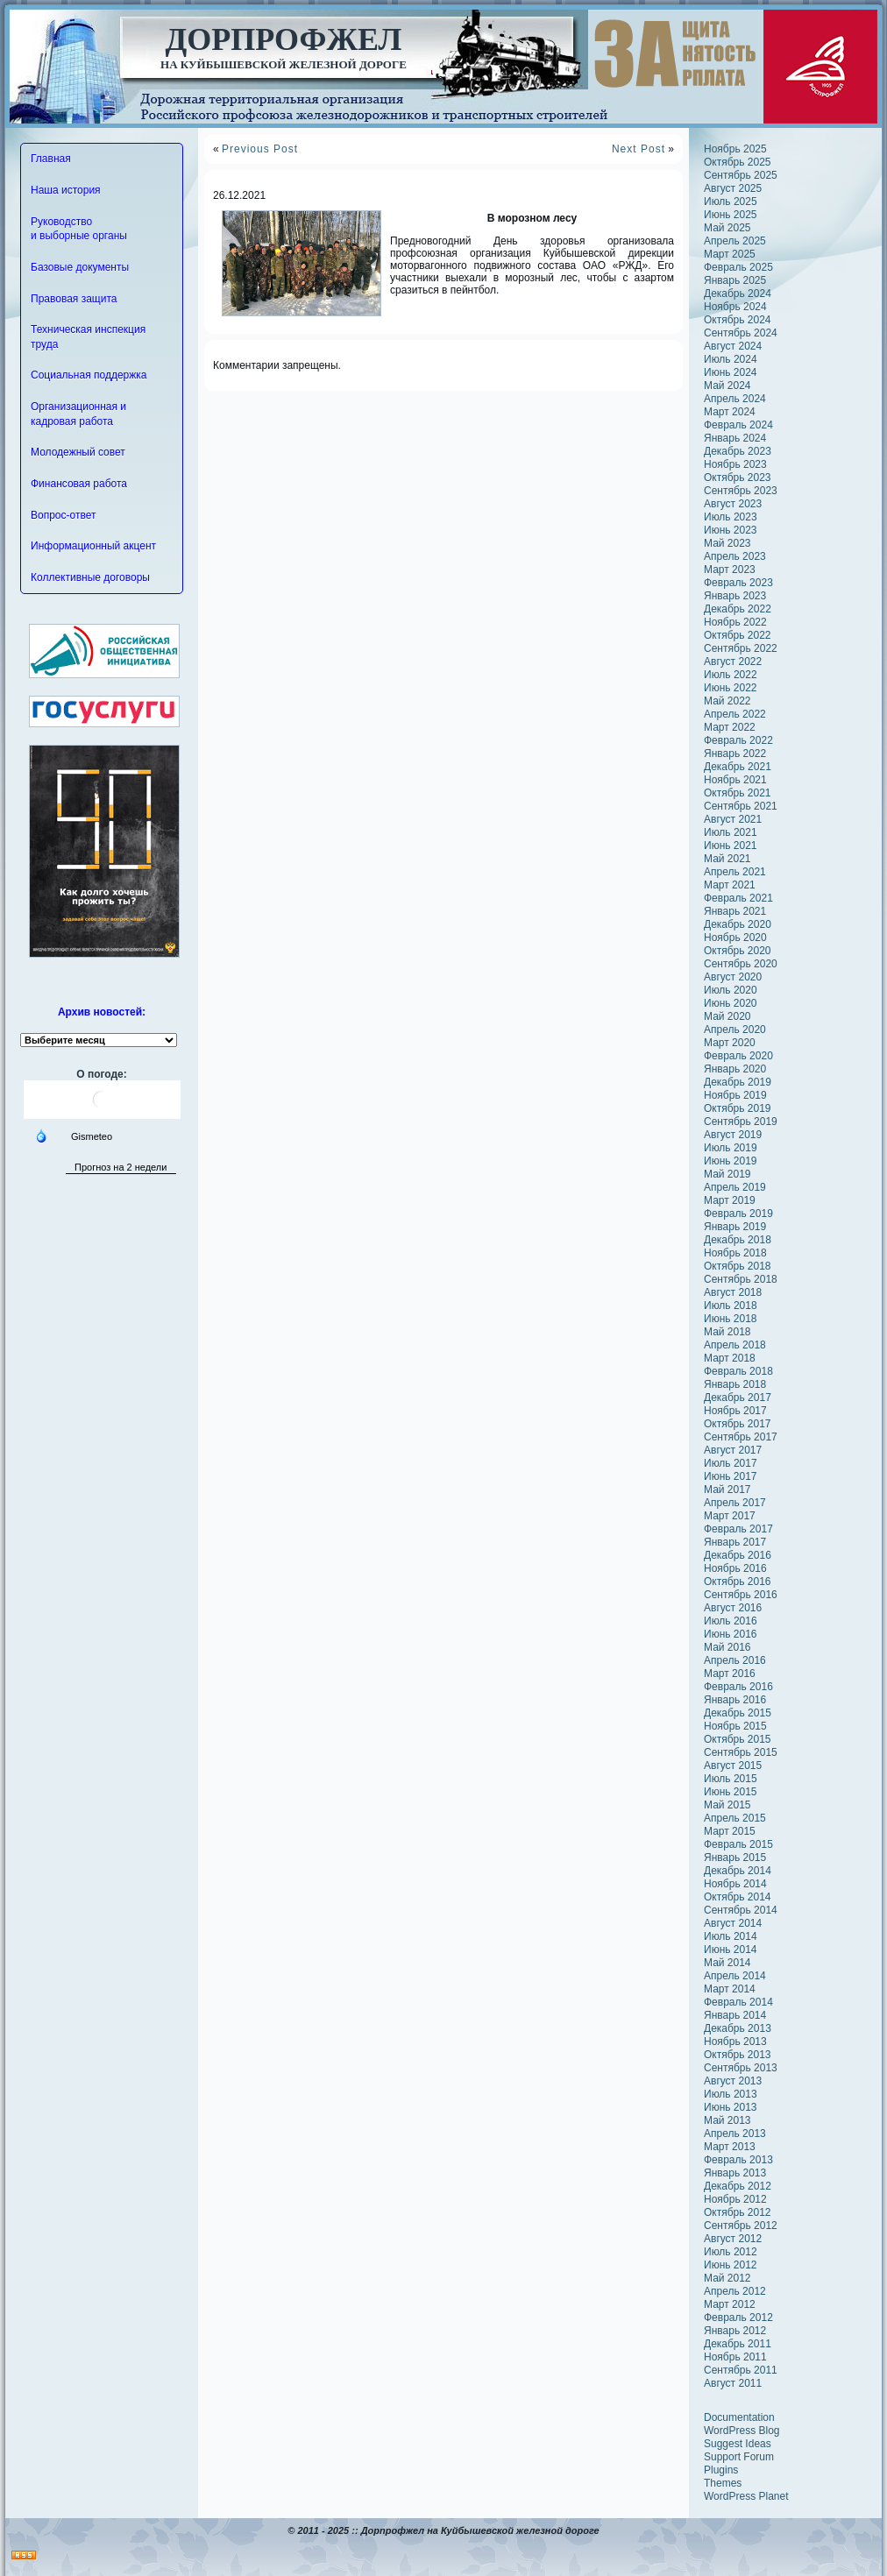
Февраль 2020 (738, 1056)
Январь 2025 (735, 280)
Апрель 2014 (735, 1976)
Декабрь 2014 (737, 1871)
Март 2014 (730, 1989)
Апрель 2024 (735, 399)
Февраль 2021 (738, 898)
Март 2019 (730, 1200)
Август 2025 (733, 188)
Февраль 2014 (738, 2002)
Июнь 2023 (730, 530)
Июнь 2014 (730, 1949)
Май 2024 (727, 385)
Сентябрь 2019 (740, 1121)
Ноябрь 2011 (735, 2357)
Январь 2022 (735, 753)
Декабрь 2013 (737, 2028)
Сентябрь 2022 (740, 648)
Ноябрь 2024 (735, 307)
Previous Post (260, 149)
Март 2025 (730, 254)
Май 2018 (727, 1332)
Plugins (721, 2470)
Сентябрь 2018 (740, 1279)
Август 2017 (733, 1450)
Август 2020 (733, 977)
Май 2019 (727, 1174)
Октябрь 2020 (737, 951)
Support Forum (739, 2457)
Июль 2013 (730, 2094)
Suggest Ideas (737, 2444)
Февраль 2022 (738, 740)
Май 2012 (727, 2278)
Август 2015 (733, 1765)
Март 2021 (730, 885)
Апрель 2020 (735, 1029)
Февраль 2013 (738, 2160)
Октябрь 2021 (737, 793)
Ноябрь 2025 (735, 149)
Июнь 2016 (730, 1634)
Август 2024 (733, 346)
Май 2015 (727, 1805)
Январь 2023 (735, 596)
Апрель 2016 (735, 1660)
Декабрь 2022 (737, 609)
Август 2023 (733, 504)
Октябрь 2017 (737, 1424)
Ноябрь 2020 (735, 937)
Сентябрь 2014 (740, 1910)
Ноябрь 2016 (735, 1568)
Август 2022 (733, 661)
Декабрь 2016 (737, 1555)
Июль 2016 (730, 1621)
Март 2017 (730, 1516)
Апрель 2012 (735, 2291)
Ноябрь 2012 (735, 2199)
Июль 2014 (730, 1936)
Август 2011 (733, 2383)
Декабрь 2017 (737, 1397)
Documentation (739, 2417)
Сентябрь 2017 (740, 1437)
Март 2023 (730, 569)
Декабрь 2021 (737, 767)
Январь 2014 (735, 2015)
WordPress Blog (741, 2430)
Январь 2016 (735, 1700)
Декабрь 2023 (737, 451)
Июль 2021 (730, 832)
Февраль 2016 (738, 1687)
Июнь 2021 (730, 845)
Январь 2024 (735, 438)
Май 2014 (727, 1963)
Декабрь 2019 (737, 1082)
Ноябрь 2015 (735, 1726)
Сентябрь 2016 (740, 1595)
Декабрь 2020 (737, 924)
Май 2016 (727, 1647)
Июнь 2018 (730, 1319)
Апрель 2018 (735, 1345)
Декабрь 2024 (737, 293)
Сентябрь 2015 (740, 1752)
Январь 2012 (735, 2331)
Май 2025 (727, 228)
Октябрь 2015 (737, 1739)
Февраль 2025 (738, 267)
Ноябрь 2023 (735, 464)
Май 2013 (727, 2120)
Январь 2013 (735, 2173)
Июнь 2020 (730, 1003)
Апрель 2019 (735, 1187)
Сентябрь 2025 (740, 175)
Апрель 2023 (735, 556)
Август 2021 (733, 819)
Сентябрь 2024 (740, 333)
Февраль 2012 (738, 2317)
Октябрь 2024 (737, 320)
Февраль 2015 (738, 1844)
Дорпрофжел (284, 39)
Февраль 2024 (738, 425)
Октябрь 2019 (737, 1108)
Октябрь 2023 (737, 477)
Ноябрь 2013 (735, 2041)
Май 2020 (727, 1016)
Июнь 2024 (730, 372)
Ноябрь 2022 (735, 622)
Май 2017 (727, 1489)
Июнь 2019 (730, 1161)
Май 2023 (727, 543)
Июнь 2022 (730, 688)
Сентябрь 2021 (740, 806)
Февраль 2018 (738, 1371)
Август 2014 (733, 1923)
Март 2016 (730, 1673)
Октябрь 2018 (737, 1266)
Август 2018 (733, 1292)
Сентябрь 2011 (740, 2370)
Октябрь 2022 (737, 635)
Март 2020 (730, 1043)
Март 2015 (730, 1831)
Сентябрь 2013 (740, 2068)
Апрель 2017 (735, 1503)
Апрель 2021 (735, 872)
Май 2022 (727, 701)
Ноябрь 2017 (735, 1411)
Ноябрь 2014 (735, 1884)
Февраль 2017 (738, 1529)
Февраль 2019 (738, 1213)
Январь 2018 (735, 1384)
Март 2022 (730, 727)
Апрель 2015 (735, 1818)
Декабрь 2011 (737, 2344)
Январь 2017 (735, 1542)
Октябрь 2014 (737, 1897)
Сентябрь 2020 (740, 964)
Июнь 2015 (730, 1792)
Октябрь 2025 (737, 162)
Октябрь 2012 (737, 2212)
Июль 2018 (730, 1305)
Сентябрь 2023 (740, 491)
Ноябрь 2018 (735, 1253)
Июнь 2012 (730, 2265)
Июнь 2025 (730, 215)
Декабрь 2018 (737, 1240)
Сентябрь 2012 (740, 2225)
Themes (723, 2483)
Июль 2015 (730, 1779)
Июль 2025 (730, 201)
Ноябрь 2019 (735, 1095)
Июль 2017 (730, 1463)
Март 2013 (730, 2147)
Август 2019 (733, 1135)
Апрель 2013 (735, 2133)
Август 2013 (733, 2081)
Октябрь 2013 (737, 2055)
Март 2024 (730, 412)
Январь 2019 (735, 1227)
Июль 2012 (730, 2252)
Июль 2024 (730, 359)
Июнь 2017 (730, 1476)
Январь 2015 (735, 1857)
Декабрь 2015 (737, 1713)
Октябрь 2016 (737, 1581)
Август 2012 (733, 2239)
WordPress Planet (746, 2496)
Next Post (638, 149)
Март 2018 (730, 1358)
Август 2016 (733, 1608)
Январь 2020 (735, 1069)
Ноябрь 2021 (735, 780)
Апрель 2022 (735, 714)
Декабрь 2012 (737, 2186)
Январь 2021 (735, 911)
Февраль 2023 (738, 583)
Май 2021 (727, 859)
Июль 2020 (730, 990)
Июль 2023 (730, 517)
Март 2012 (730, 2304)
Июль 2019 (730, 1148)
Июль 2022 (730, 675)
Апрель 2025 (735, 241)
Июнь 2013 (730, 2107)
